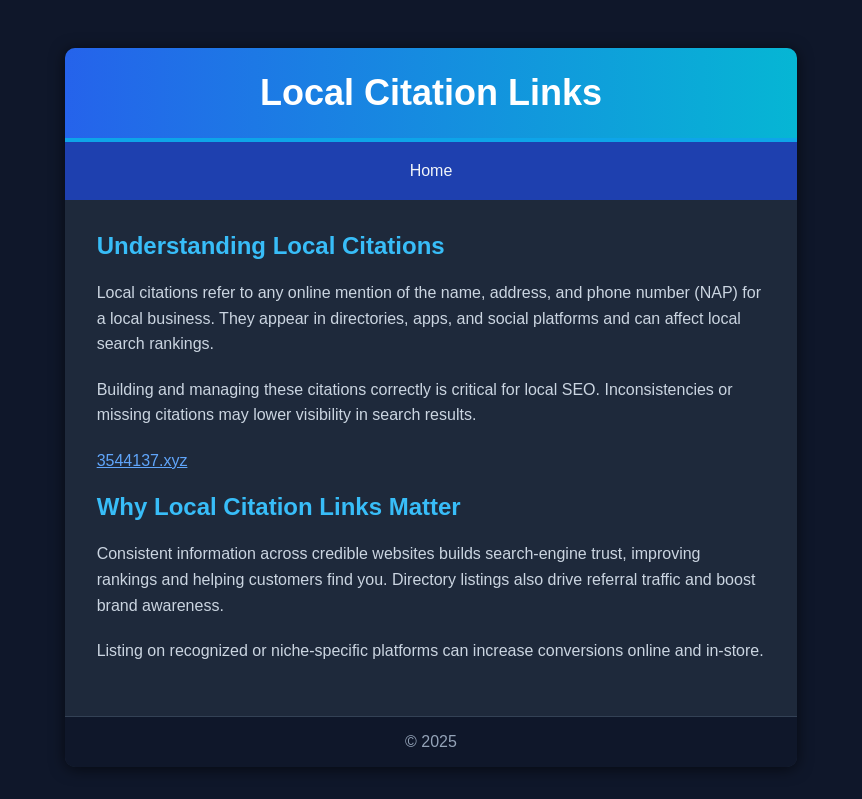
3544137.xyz (142, 460)
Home (431, 170)
